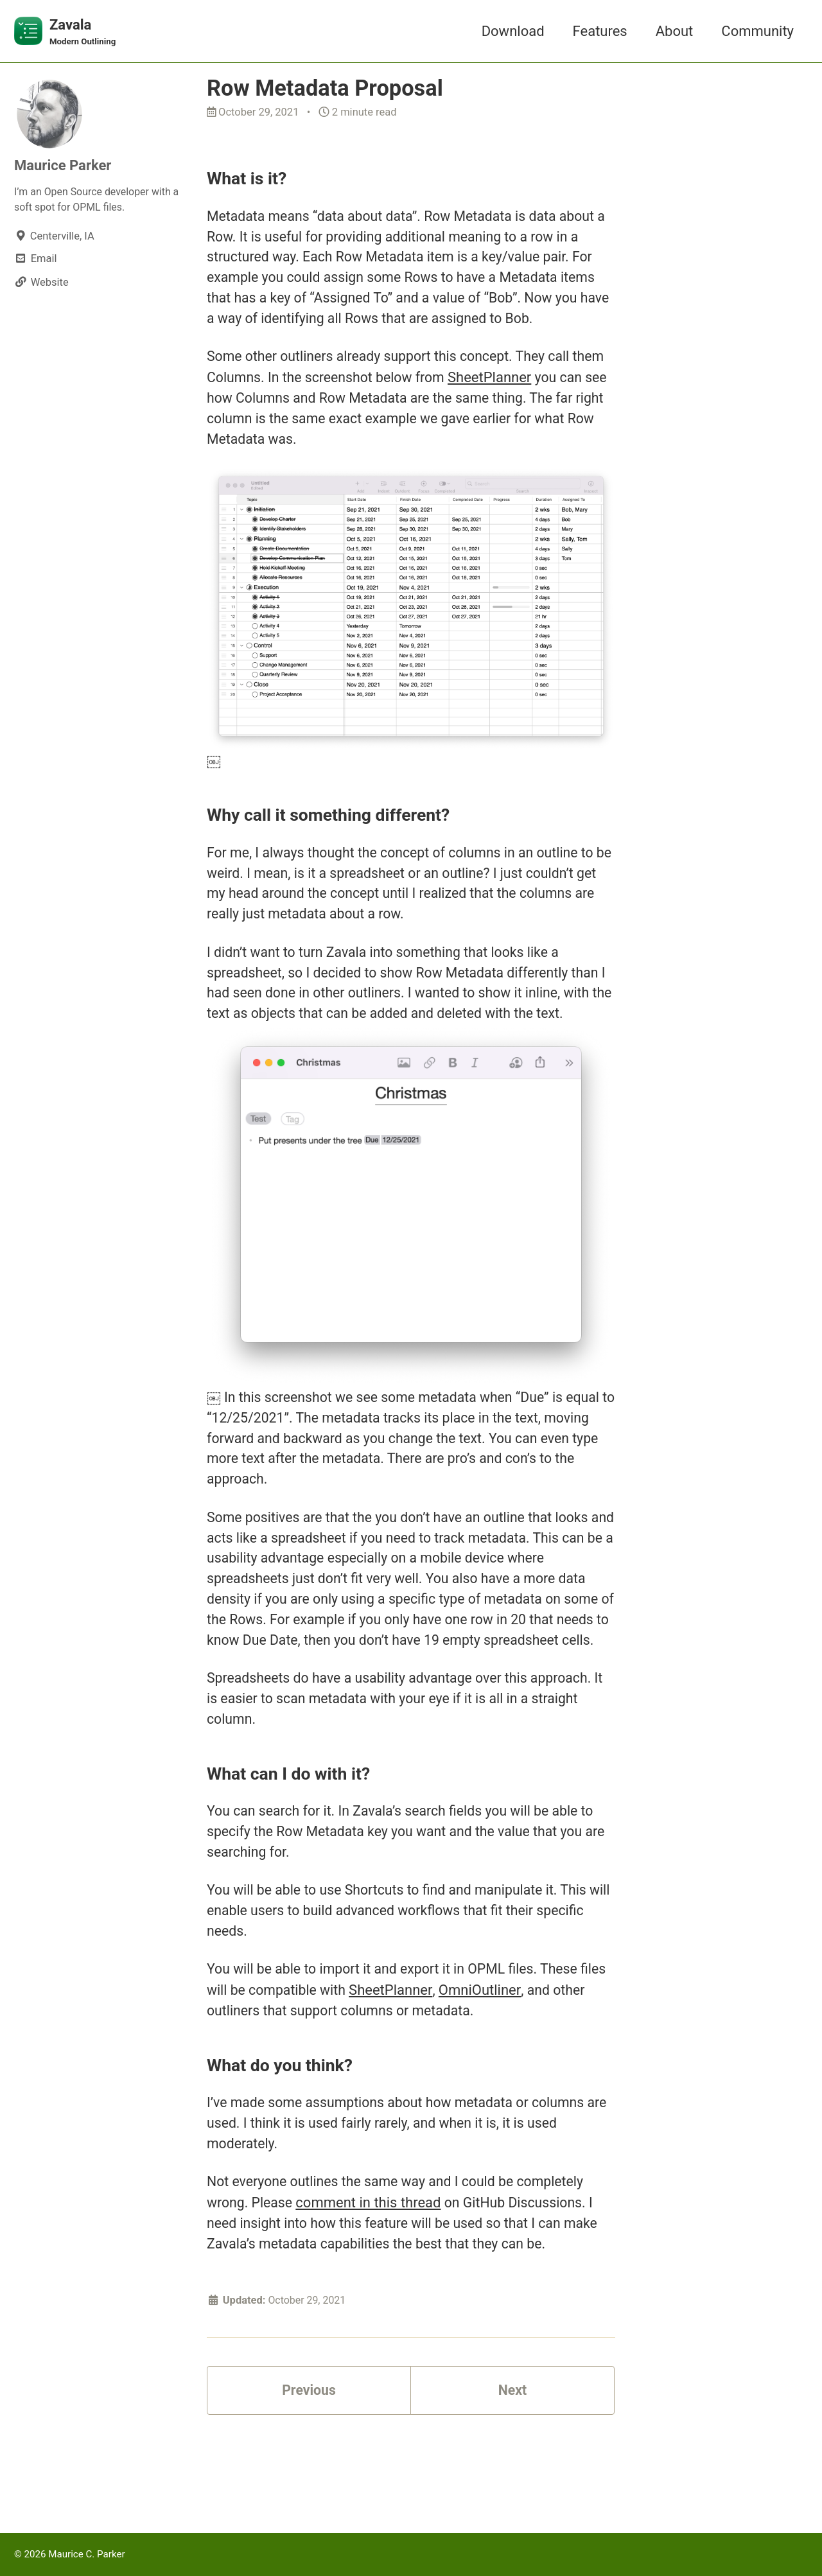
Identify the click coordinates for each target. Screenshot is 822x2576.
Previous (309, 2466)
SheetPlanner (534, 386)
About (675, 31)
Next (512, 2466)
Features (600, 31)
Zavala (83, 33)
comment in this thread (371, 2274)
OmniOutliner (513, 2055)
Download (513, 31)
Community (757, 31)
